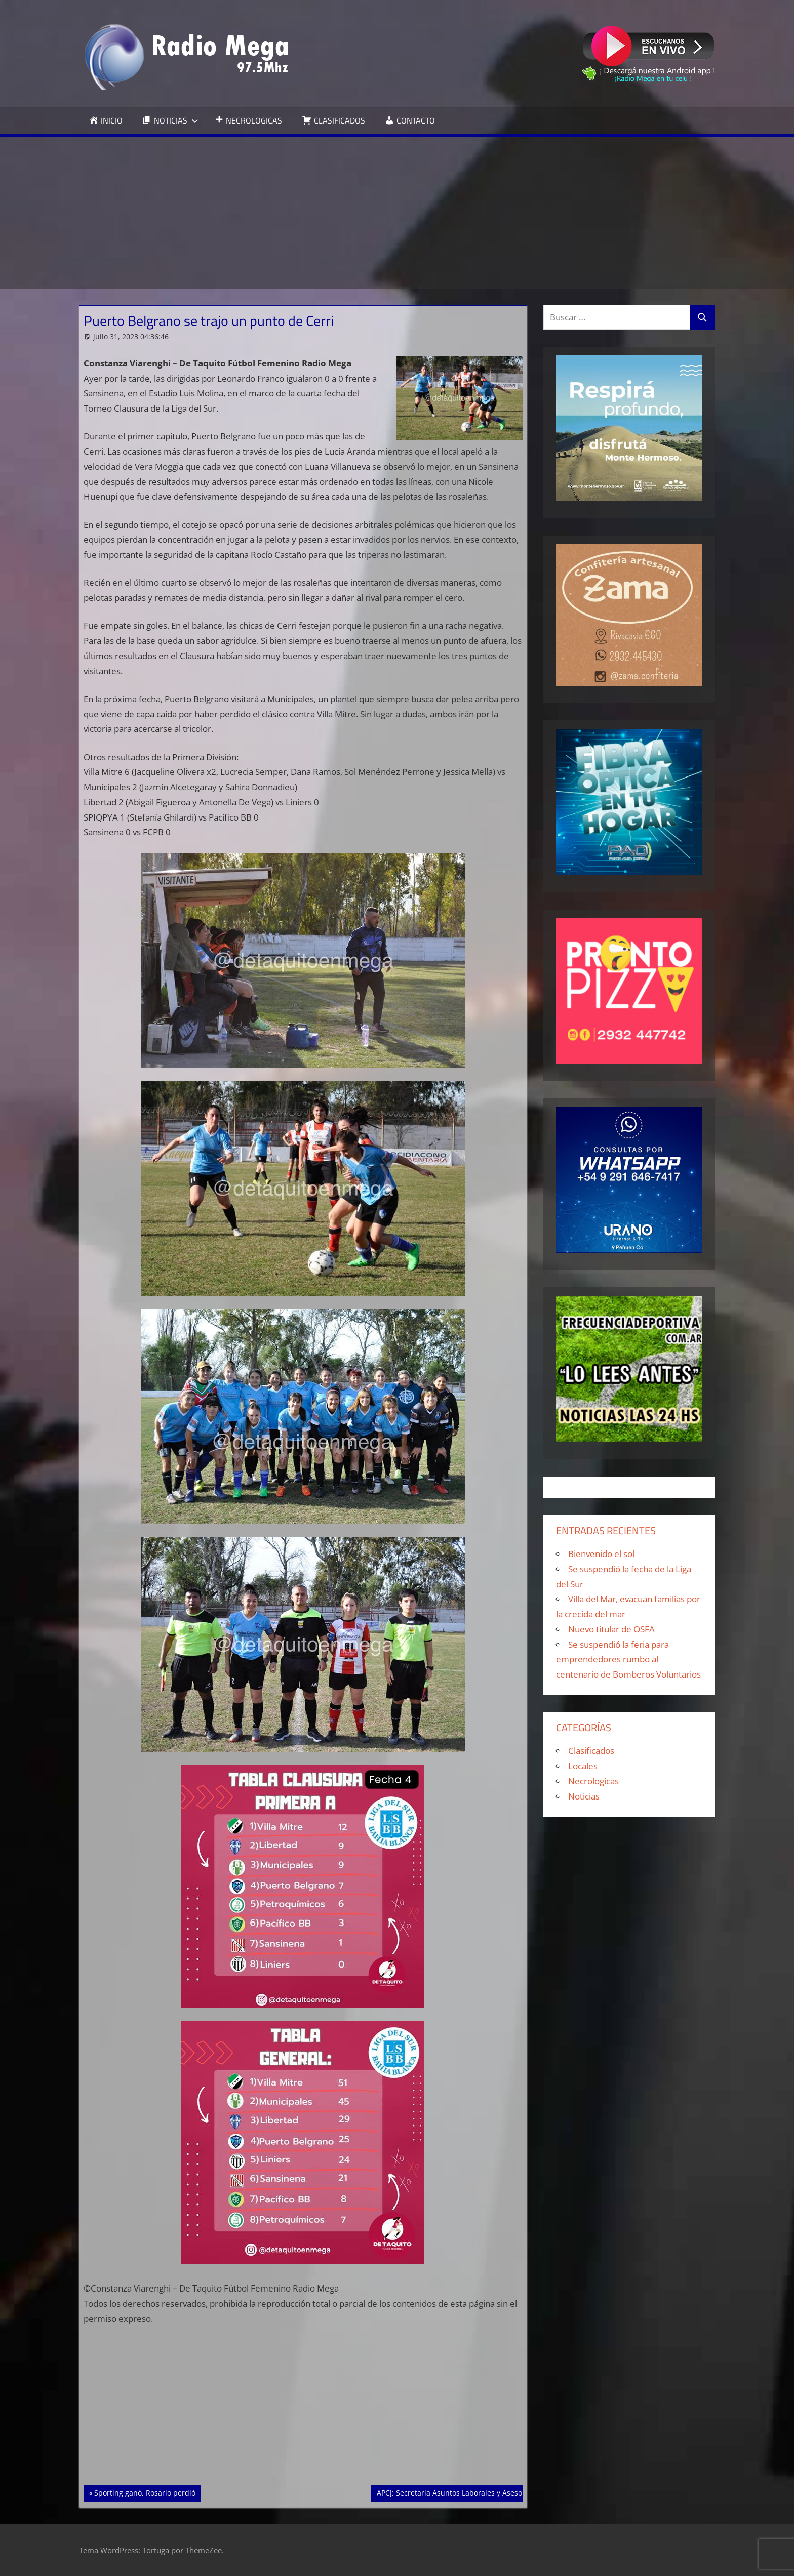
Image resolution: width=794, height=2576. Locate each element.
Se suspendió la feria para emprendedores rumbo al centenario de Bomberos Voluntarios (628, 1660)
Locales (583, 1766)
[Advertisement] (397, 212)
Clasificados (591, 1750)
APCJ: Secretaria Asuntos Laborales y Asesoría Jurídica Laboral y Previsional (503, 2492)
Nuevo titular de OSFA (611, 1629)
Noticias (584, 1796)
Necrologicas (593, 1781)
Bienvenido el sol (601, 1554)
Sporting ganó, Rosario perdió (144, 2492)
